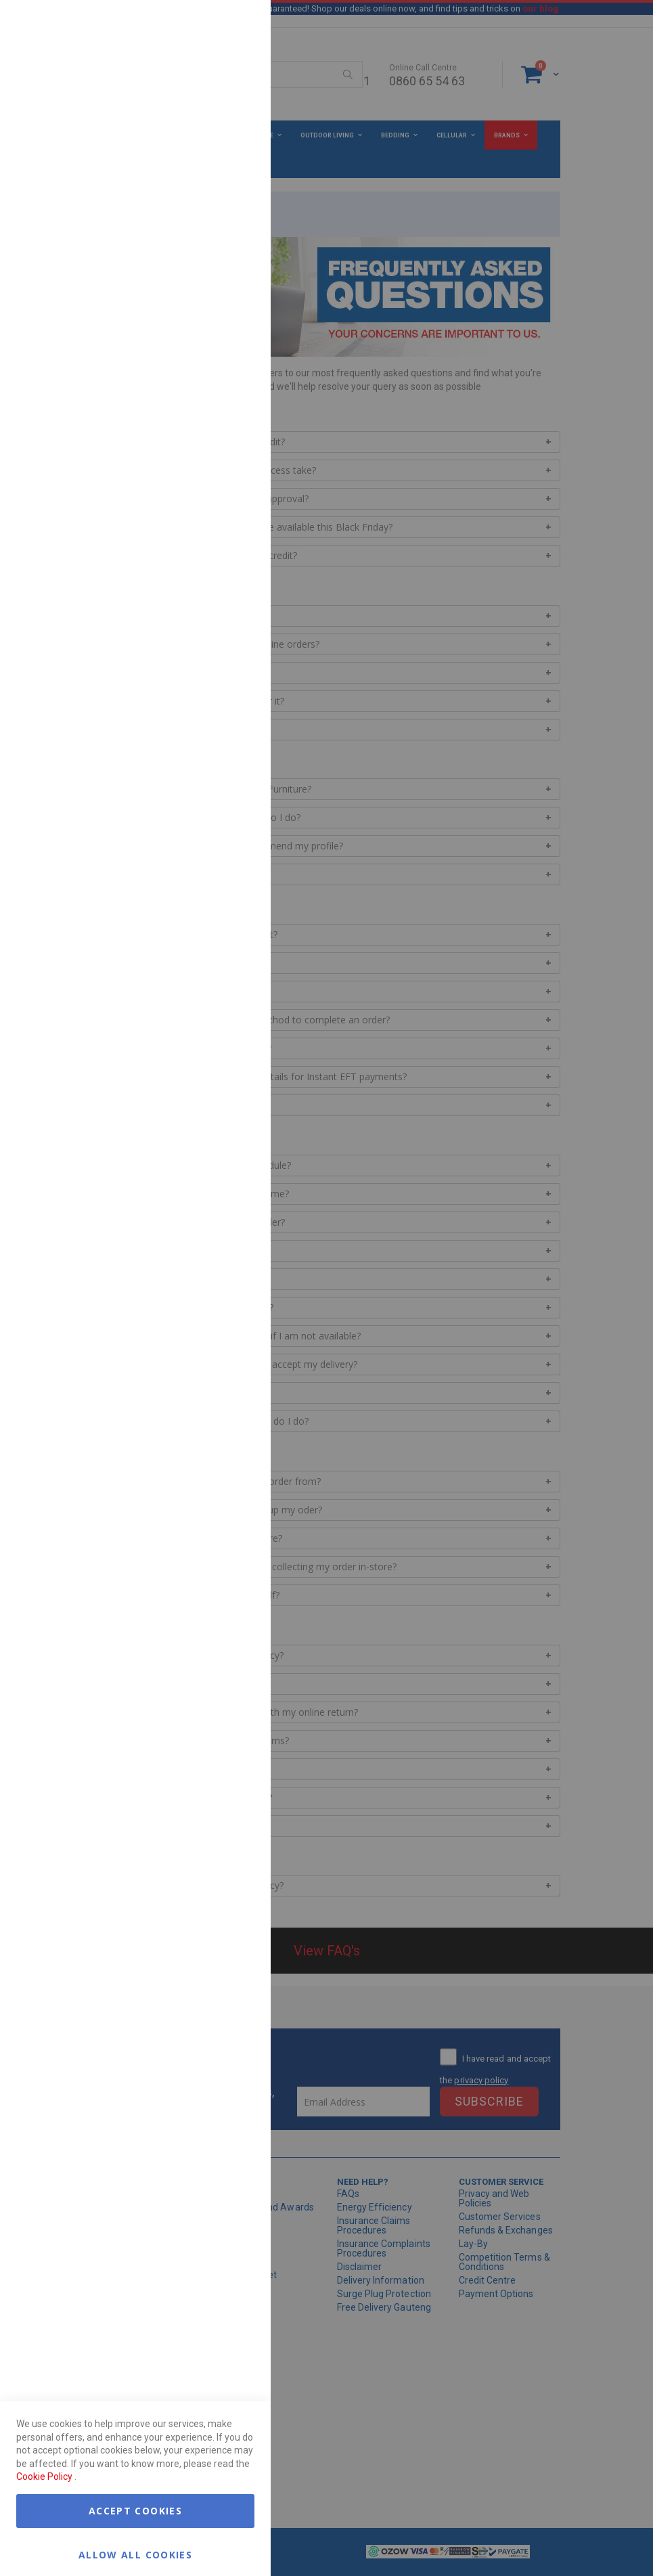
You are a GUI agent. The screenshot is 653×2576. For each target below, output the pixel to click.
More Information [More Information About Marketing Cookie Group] (216, 279)
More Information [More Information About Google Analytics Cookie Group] (216, 409)
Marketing (233, 169)
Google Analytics (233, 338)
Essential (233, 27)
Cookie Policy (44, 2476)
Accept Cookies (135, 2510)
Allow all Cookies (135, 2554)
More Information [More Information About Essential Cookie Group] (216, 110)
